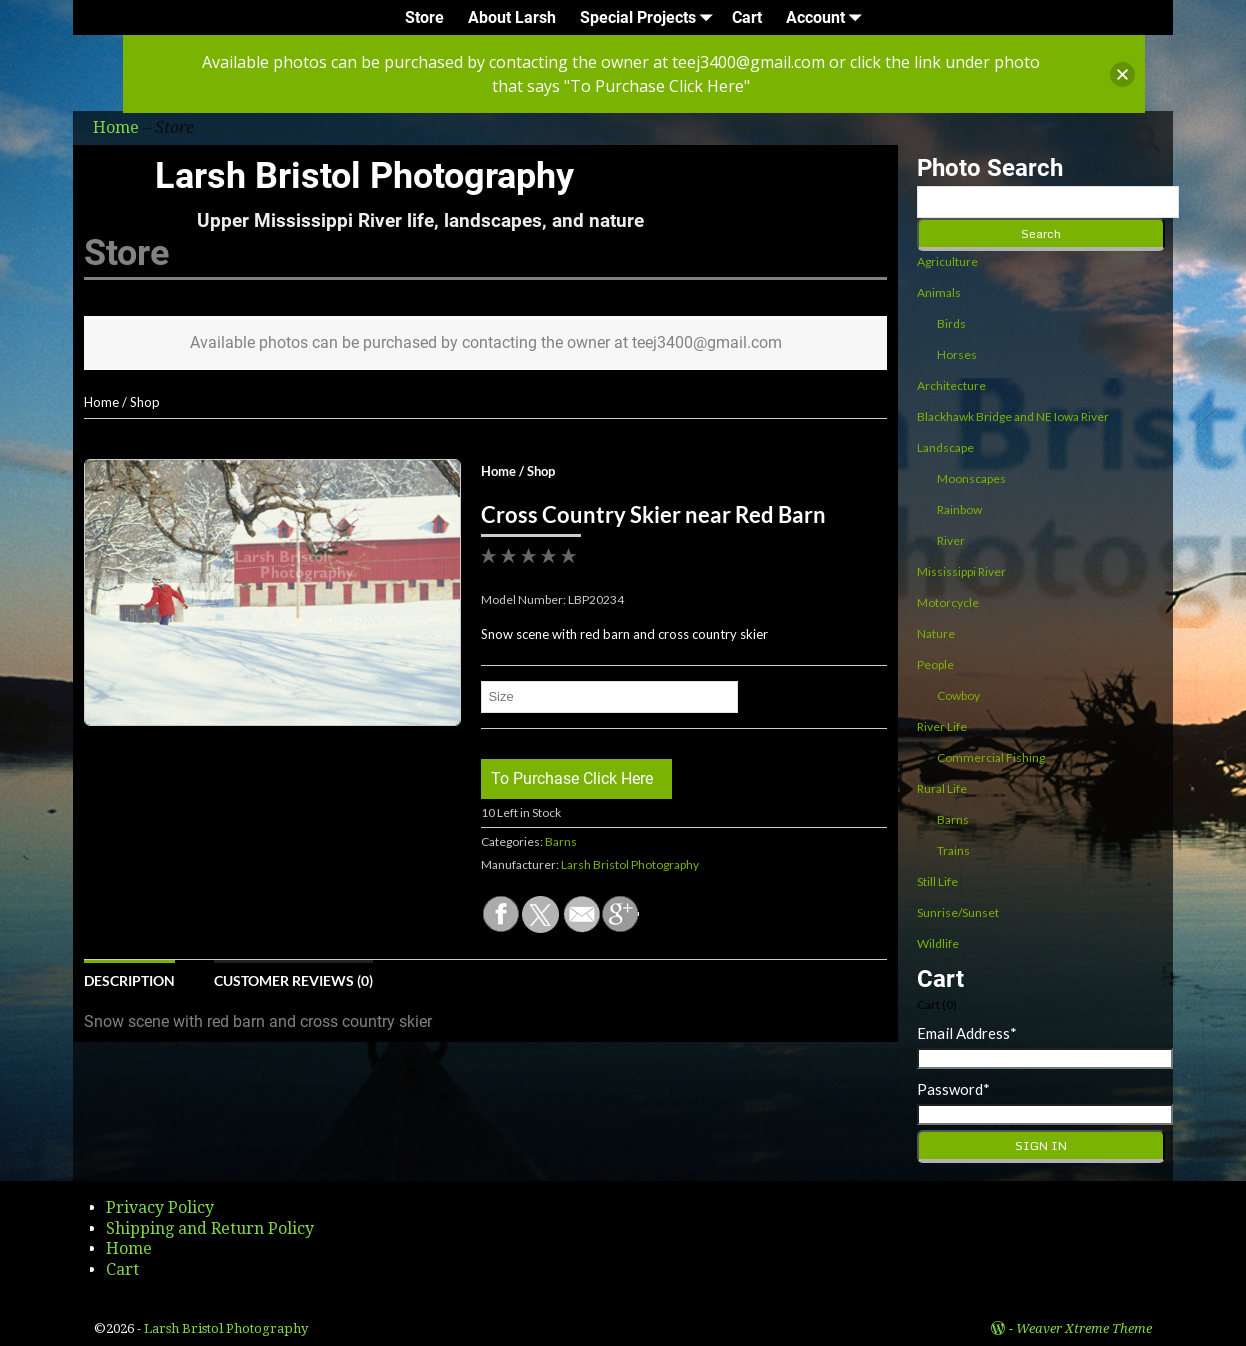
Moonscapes (971, 478)
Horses (957, 354)
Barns (561, 841)
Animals (939, 292)
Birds (951, 323)
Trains (953, 850)
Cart (747, 17)
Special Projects (650, 17)
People (935, 664)
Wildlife (938, 943)
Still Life (937, 881)
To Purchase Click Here (572, 778)
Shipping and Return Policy (210, 1228)
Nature (936, 633)
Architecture (951, 385)
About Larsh (512, 17)
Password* (953, 1089)
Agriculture (947, 261)
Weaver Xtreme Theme (1084, 1328)
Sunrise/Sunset (958, 912)
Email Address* (967, 1033)
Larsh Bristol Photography (364, 176)
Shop (145, 402)
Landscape (945, 447)
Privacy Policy (160, 1207)
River (951, 540)
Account (827, 17)
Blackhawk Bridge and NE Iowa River (1013, 416)
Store (424, 17)
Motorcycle (948, 602)
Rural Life (942, 788)
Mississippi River (961, 571)
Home (101, 402)
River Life (942, 726)
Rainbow (959, 509)
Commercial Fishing (991, 757)
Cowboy (958, 695)
